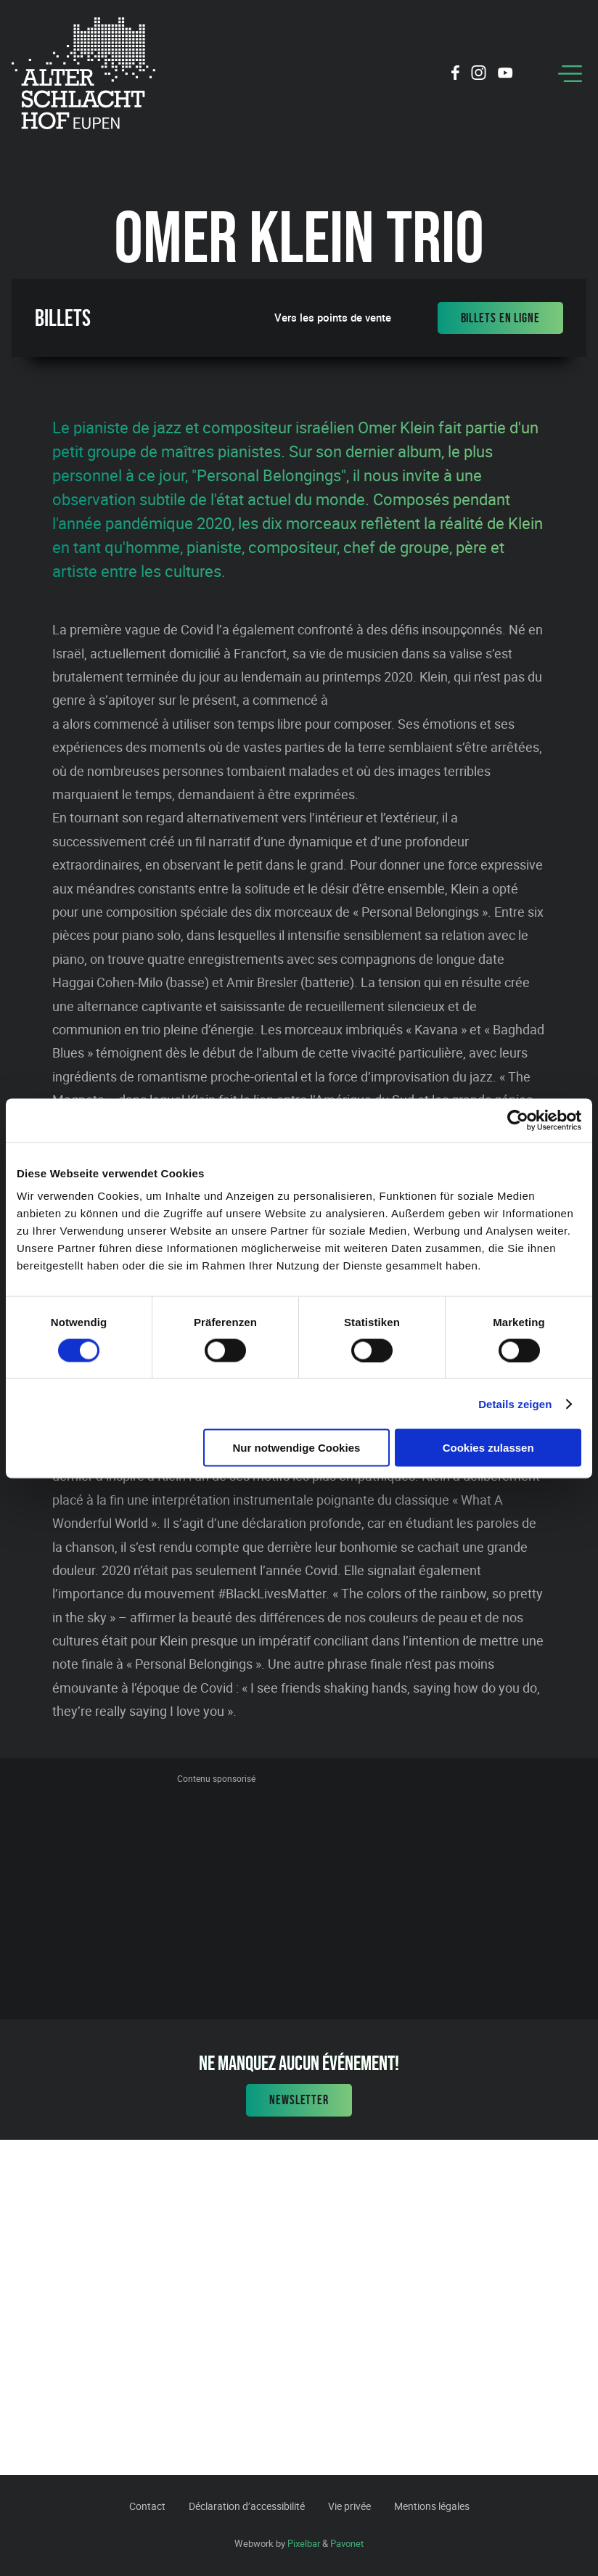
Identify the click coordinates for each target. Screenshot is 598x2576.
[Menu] (570, 74)
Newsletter (299, 2100)
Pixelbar (303, 2543)
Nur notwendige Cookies (296, 1448)
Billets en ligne (500, 318)
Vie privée (349, 2506)
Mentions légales (432, 2506)
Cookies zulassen (488, 1448)
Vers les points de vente (332, 317)
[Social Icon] (455, 74)
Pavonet (347, 2543)
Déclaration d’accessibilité (247, 2506)
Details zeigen (515, 1403)
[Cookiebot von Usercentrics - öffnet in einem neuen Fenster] (517, 1120)
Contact (147, 2506)
